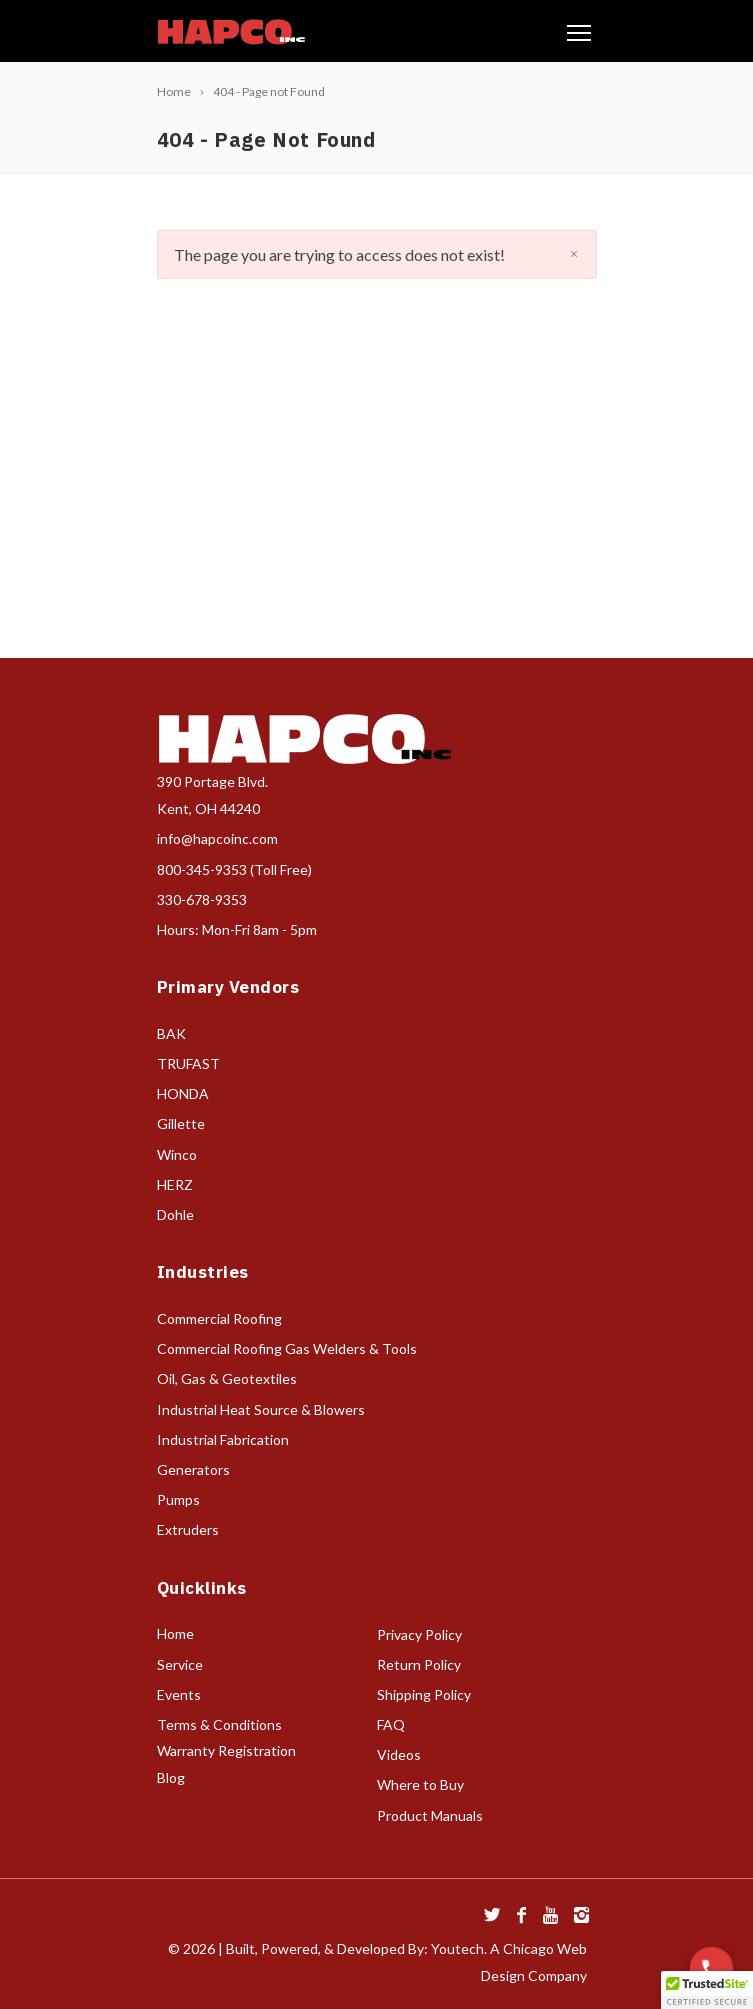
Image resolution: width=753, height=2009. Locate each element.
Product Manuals (430, 1815)
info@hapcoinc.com (217, 838)
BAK (171, 1033)
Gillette (181, 1123)
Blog (171, 1777)
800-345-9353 (202, 869)
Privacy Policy (419, 1634)
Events (179, 1694)
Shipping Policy (424, 1694)
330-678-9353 (202, 899)
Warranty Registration (226, 1750)
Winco (177, 1154)
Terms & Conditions (219, 1724)
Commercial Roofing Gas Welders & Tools (287, 1348)
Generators (193, 1469)
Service (180, 1664)
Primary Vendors (228, 987)
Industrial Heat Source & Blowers (261, 1409)
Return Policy (419, 1664)
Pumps (178, 1499)
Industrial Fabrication (223, 1439)
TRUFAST (188, 1063)
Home (175, 1633)
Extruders (188, 1529)
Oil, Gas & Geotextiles (227, 1378)
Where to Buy (420, 1784)
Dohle (175, 1214)
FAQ (391, 1724)
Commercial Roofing (219, 1318)
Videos (399, 1754)
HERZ (175, 1184)
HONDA (183, 1093)
